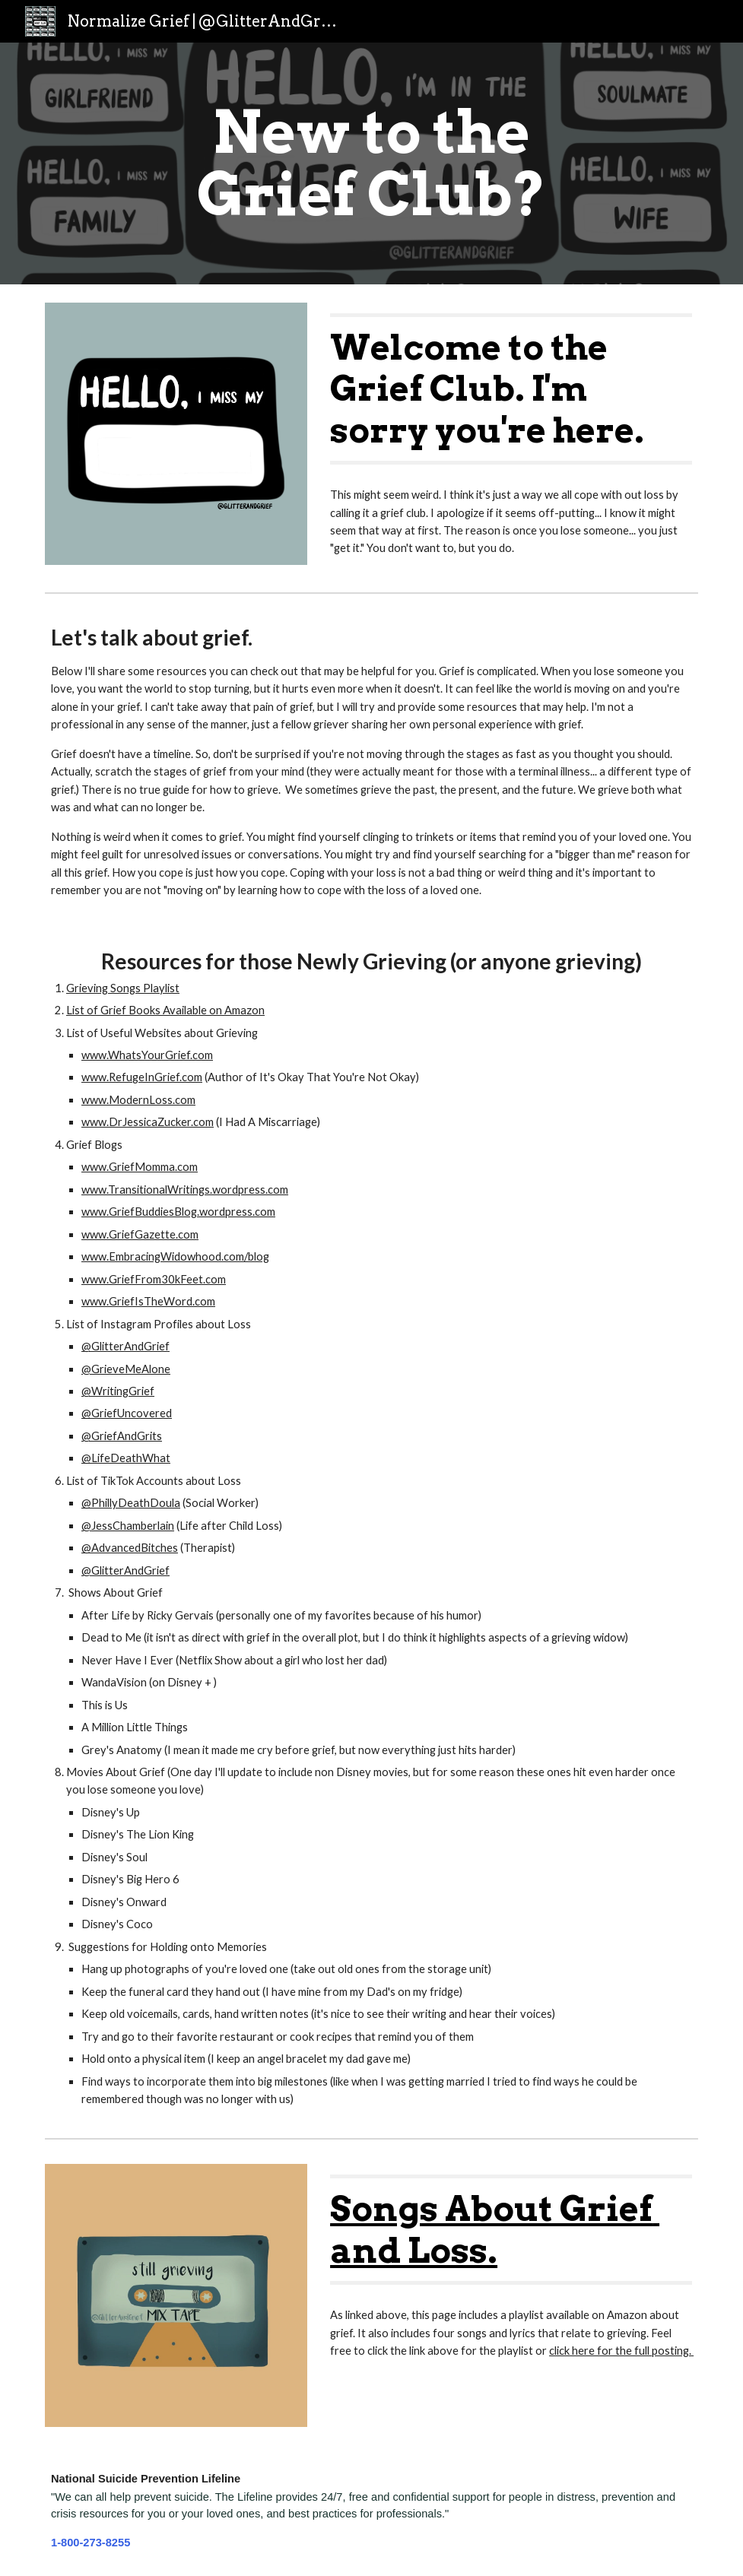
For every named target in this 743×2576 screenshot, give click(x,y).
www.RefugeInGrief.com (141, 1077)
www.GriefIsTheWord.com (148, 1301)
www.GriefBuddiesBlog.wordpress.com (178, 1211)
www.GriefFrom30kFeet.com (153, 1279)
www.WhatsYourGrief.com (147, 1054)
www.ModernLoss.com (138, 1099)
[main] (371, 163)
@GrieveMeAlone (125, 1369)
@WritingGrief (117, 1391)
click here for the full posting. (621, 2350)
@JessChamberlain (127, 1525)
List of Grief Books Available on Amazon (165, 1010)
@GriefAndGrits (121, 1435)
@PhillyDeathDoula (130, 1502)
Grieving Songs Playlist (122, 988)
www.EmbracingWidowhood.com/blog (175, 1256)
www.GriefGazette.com (139, 1234)
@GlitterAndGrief (125, 1346)
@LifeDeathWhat (125, 1457)
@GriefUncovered (126, 1413)
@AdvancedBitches (129, 1547)
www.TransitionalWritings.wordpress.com (184, 1189)
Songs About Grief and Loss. (494, 2228)
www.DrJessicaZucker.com (147, 1121)
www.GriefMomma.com (139, 1166)
